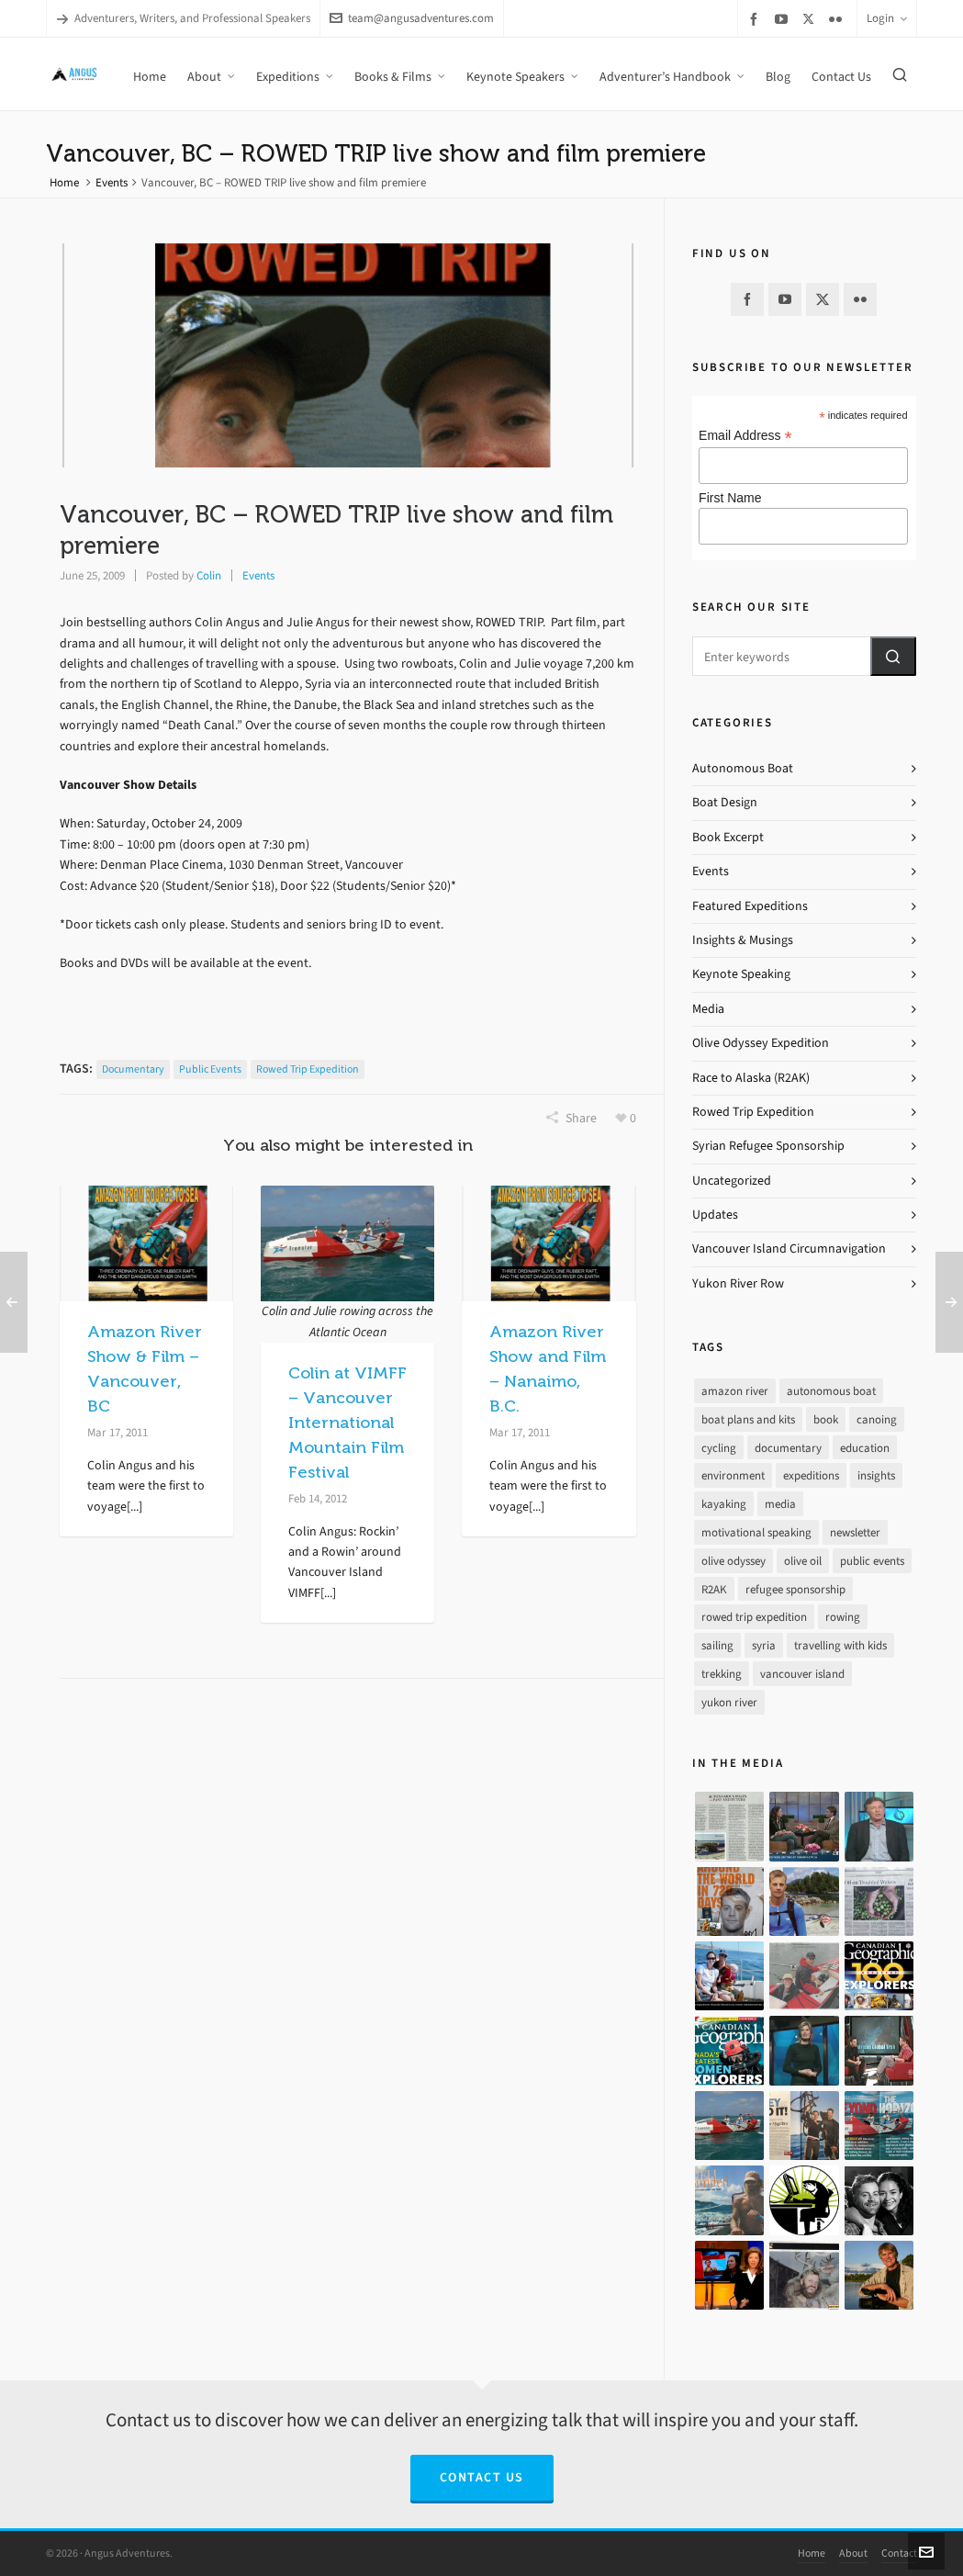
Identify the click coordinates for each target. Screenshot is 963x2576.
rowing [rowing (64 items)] (842, 1617)
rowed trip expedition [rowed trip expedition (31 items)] (754, 1617)
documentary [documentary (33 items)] (788, 1448)
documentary (133, 1069)
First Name (730, 497)
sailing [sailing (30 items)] (717, 1645)
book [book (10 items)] (825, 1419)
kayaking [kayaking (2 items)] (723, 1504)
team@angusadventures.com (412, 18)
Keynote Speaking (741, 974)
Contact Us (482, 2477)
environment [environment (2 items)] (733, 1475)
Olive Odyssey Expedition (760, 1043)
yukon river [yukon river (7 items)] (729, 1702)
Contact (899, 2553)
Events (111, 182)
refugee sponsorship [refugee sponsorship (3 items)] (795, 1589)
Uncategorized (731, 1180)
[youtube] (784, 19)
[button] (893, 656)
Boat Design (724, 802)
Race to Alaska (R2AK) (751, 1077)
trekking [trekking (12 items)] (721, 1674)
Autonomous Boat (742, 768)
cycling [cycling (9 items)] (718, 1448)
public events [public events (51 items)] (872, 1561)
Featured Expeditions (750, 906)
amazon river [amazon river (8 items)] (734, 1391)
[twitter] (811, 18)
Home (64, 182)
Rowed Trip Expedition (753, 1111)
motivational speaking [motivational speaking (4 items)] (756, 1532)
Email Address (745, 435)
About (853, 2553)
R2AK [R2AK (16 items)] (714, 1589)
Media (708, 1009)
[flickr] (838, 19)
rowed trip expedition (307, 1069)
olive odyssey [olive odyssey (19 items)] (733, 1561)
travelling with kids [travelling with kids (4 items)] (840, 1645)
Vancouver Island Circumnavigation (789, 1248)
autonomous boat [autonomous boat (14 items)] (831, 1391)
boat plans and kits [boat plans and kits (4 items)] (748, 1419)
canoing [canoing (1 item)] (877, 1419)
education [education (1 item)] (865, 1448)
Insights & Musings (742, 940)
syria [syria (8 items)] (764, 1645)
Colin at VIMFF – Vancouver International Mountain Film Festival (347, 1422)
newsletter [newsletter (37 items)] (855, 1532)
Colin (208, 575)
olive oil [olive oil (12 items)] (803, 1561)
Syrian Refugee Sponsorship (768, 1145)
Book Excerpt (728, 837)
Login (887, 18)
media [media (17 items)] (780, 1504)
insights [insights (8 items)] (876, 1475)
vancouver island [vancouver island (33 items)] (802, 1674)
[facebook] (756, 19)
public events (210, 1069)
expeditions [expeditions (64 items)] (811, 1475)
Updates (715, 1214)
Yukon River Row (738, 1283)
